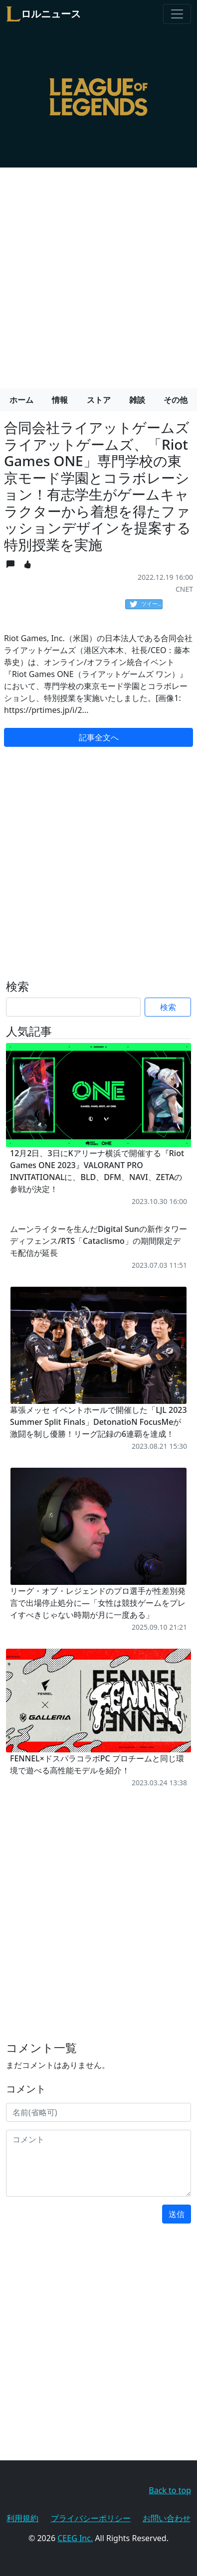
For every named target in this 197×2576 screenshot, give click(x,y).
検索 (168, 1007)
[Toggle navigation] (177, 14)
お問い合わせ (167, 2518)
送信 (177, 2214)
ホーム (21, 399)
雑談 (137, 399)
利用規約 (22, 2518)
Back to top (170, 2490)
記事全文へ (99, 737)
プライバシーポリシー (91, 2518)
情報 (60, 399)
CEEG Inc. (75, 2538)
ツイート (146, 604)
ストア (99, 399)
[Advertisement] (98, 273)
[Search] (73, 1007)
